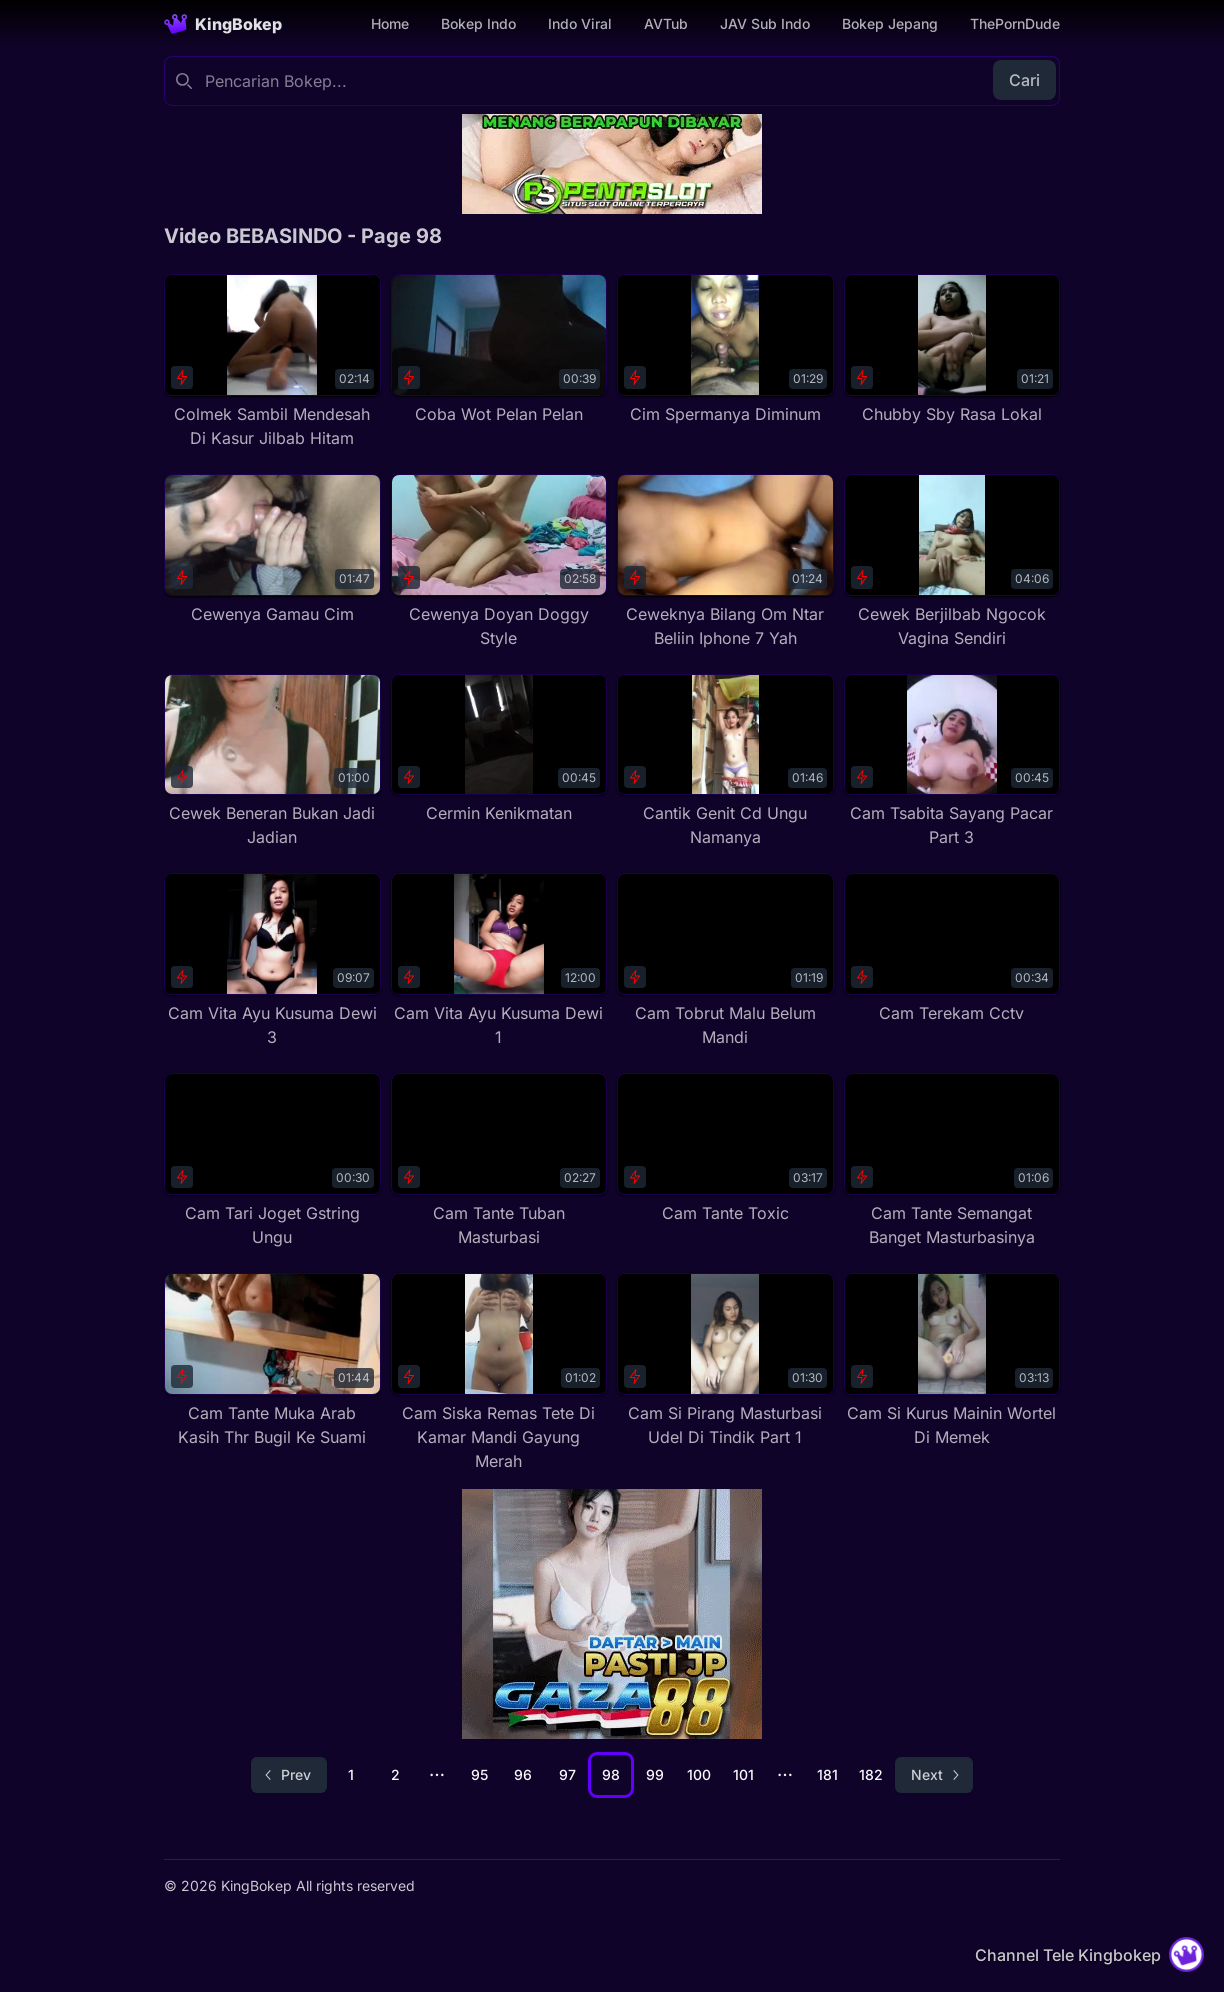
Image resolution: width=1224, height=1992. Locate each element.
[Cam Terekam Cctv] (952, 949)
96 (523, 1774)
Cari (1024, 80)
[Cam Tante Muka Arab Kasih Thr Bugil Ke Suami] (272, 1361)
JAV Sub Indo (765, 23)
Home (390, 23)
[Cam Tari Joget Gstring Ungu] (272, 1161)
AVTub (666, 23)
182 (871, 1774)
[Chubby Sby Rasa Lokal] (952, 350)
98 (611, 1774)
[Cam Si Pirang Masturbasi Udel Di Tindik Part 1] (725, 1361)
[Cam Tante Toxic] (725, 1149)
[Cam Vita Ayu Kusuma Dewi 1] (499, 961)
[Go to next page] (934, 1775)
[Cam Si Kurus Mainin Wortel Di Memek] (952, 1361)
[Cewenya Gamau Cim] (272, 550)
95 (479, 1774)
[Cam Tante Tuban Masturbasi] (499, 1161)
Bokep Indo (478, 23)
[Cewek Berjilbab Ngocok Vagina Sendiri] (952, 562)
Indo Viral (580, 23)
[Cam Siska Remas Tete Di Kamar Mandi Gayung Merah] (499, 1373)
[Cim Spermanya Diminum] (725, 350)
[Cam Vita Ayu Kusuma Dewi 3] (272, 961)
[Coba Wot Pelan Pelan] (499, 350)
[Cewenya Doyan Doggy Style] (499, 562)
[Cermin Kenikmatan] (499, 750)
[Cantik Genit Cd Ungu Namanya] (725, 762)
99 (655, 1774)
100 (699, 1774)
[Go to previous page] (289, 1775)
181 (827, 1774)
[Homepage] (223, 24)
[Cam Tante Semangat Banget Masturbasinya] (952, 1161)
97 (567, 1774)
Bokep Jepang (890, 23)
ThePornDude (1015, 23)
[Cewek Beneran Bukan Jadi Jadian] (272, 762)
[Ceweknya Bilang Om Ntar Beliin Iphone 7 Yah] (725, 562)
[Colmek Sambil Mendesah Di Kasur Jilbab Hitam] (272, 362)
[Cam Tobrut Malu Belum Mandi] (725, 961)
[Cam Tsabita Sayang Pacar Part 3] (952, 762)
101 (743, 1774)
